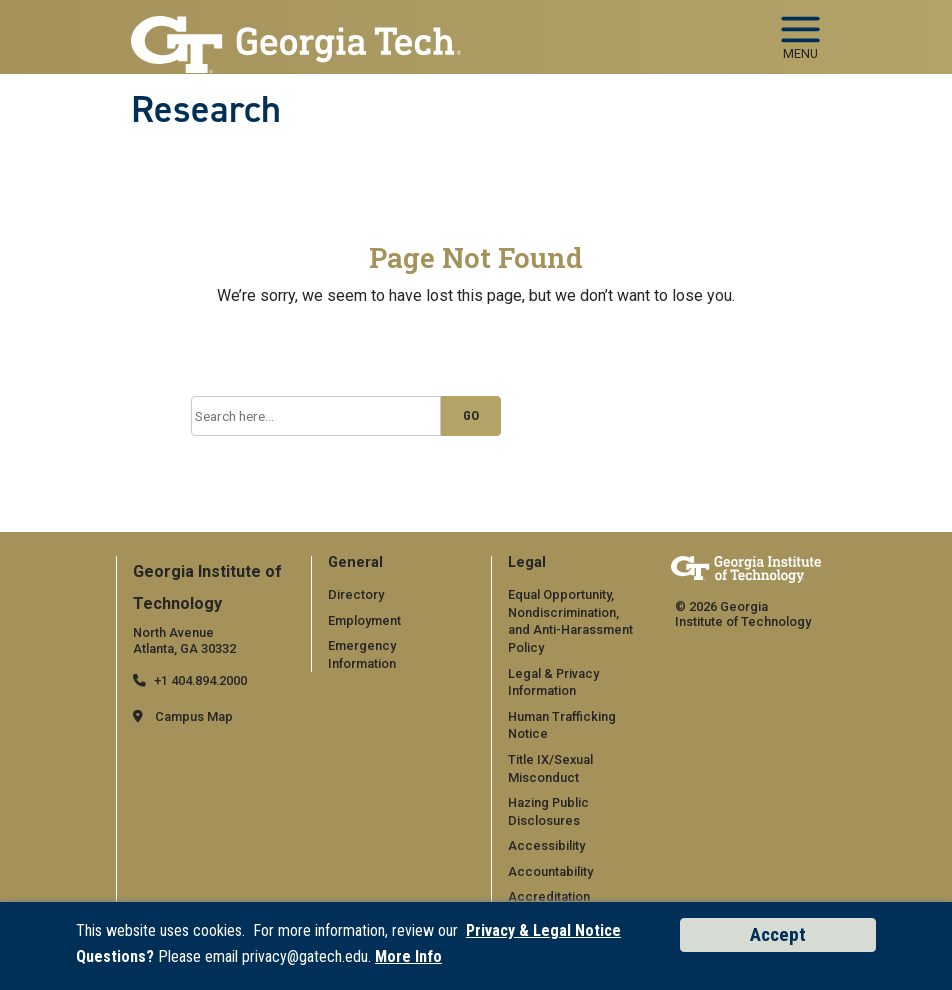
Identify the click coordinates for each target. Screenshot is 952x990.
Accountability (550, 871)
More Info (408, 956)
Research (206, 109)
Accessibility (546, 845)
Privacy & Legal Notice (543, 930)
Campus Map (194, 716)
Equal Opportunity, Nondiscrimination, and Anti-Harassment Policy (570, 621)
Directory (356, 594)
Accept (778, 934)
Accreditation (549, 896)
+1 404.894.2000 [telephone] (200, 680)
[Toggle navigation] (800, 31)
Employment (364, 620)
